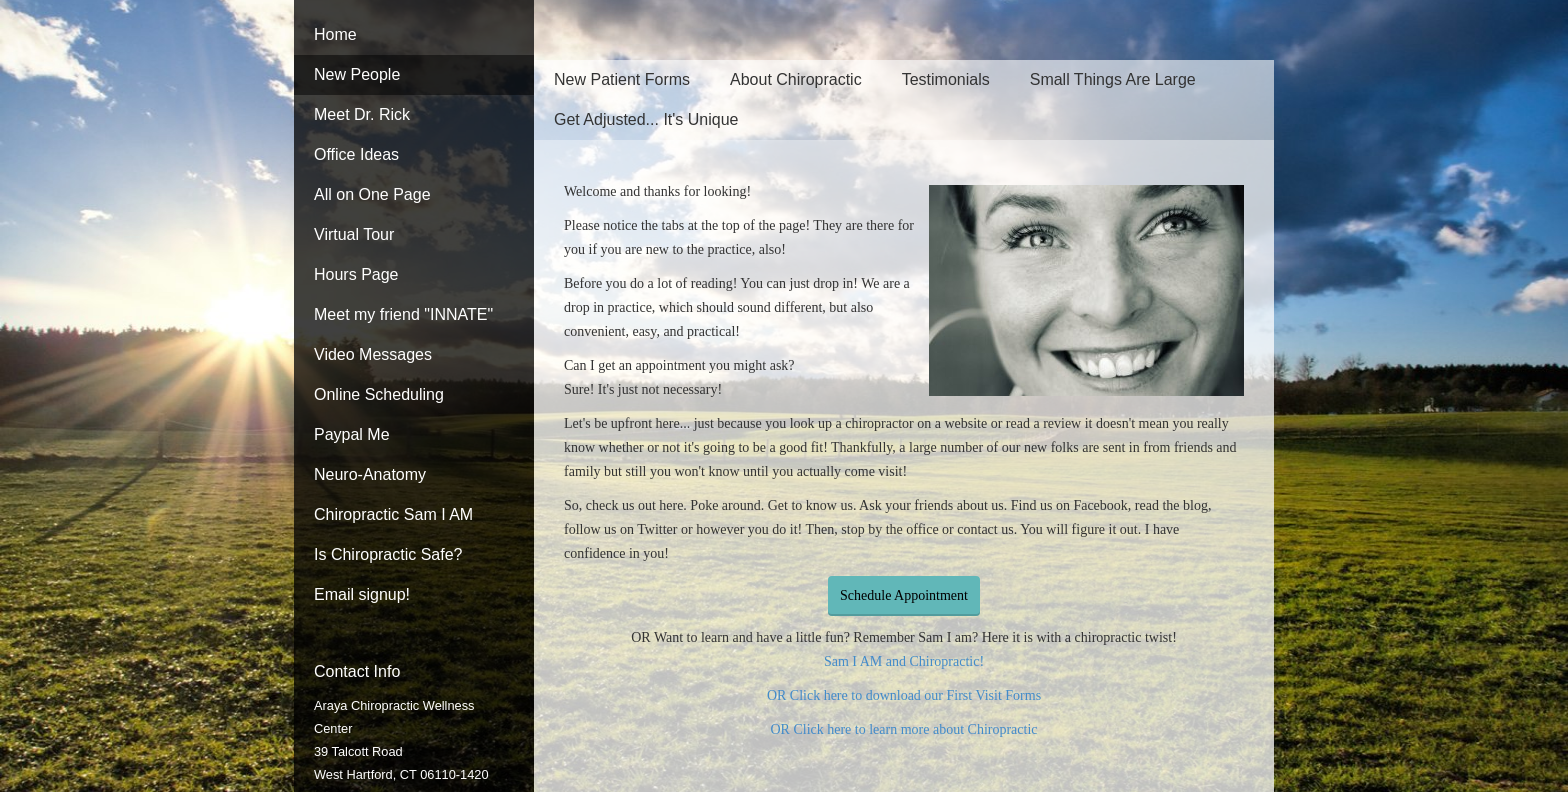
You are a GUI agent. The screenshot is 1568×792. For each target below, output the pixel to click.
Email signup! (362, 594)
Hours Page (356, 274)
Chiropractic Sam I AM (393, 514)
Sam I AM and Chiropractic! (904, 661)
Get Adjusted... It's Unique (646, 119)
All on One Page (372, 194)
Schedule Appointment (904, 595)
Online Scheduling (379, 394)
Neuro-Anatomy (370, 474)
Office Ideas (356, 154)
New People (357, 74)
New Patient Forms (622, 79)
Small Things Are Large (1113, 79)
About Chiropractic (796, 79)
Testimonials (946, 79)
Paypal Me (352, 434)
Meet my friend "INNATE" (403, 314)
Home (335, 34)
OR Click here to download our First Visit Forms (904, 695)
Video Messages (373, 354)
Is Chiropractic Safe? (388, 554)
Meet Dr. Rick (362, 114)
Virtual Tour (354, 234)
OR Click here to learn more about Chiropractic (903, 729)
